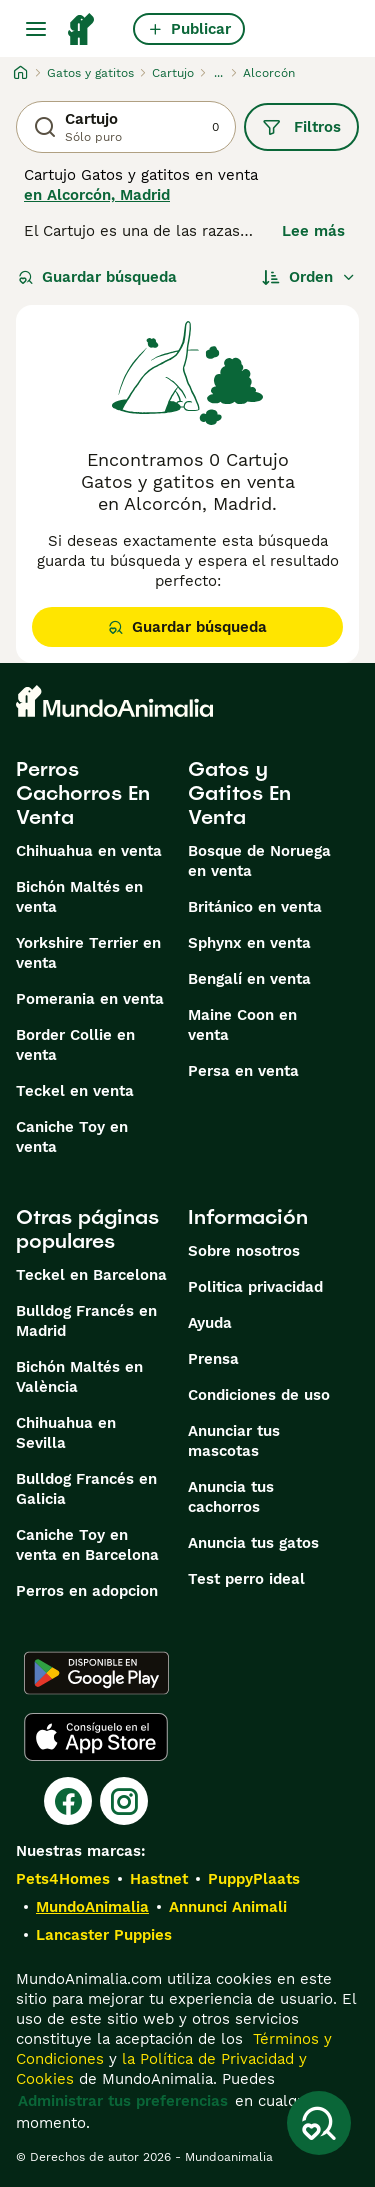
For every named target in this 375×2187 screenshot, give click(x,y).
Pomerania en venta (90, 999)
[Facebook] (68, 1801)
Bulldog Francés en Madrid (86, 1321)
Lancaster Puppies (104, 1935)
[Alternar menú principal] (36, 29)
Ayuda (210, 1323)
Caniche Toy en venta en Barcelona (87, 1545)
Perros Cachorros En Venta (83, 793)
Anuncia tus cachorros (231, 1497)
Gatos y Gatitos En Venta (239, 793)
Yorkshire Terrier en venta (88, 953)
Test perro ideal (246, 1579)
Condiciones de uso (259, 1395)
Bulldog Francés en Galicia (86, 1489)
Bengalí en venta (249, 979)
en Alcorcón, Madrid (97, 195)
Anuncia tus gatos (253, 1543)
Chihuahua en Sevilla (66, 1433)
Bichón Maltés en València (79, 1377)
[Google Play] (96, 1673)
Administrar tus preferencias (123, 2101)
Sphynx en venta (249, 943)
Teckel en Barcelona (91, 1275)
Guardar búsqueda (97, 277)
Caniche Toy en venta (72, 1137)
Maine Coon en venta (242, 1025)
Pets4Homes (63, 1879)
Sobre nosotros (244, 1251)
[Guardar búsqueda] (319, 2123)
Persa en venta (243, 1071)
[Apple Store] (96, 1737)
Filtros (301, 127)
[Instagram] (124, 1801)
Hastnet (159, 1879)
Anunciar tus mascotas (234, 1441)
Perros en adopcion (87, 1591)
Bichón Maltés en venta (79, 897)
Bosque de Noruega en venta (259, 861)
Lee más (313, 231)
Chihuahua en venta (89, 851)
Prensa (213, 1359)
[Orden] (309, 277)
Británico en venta (255, 907)
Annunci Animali (228, 1907)
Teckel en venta (75, 1091)
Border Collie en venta (75, 1045)
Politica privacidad (255, 1287)
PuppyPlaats (254, 1879)
